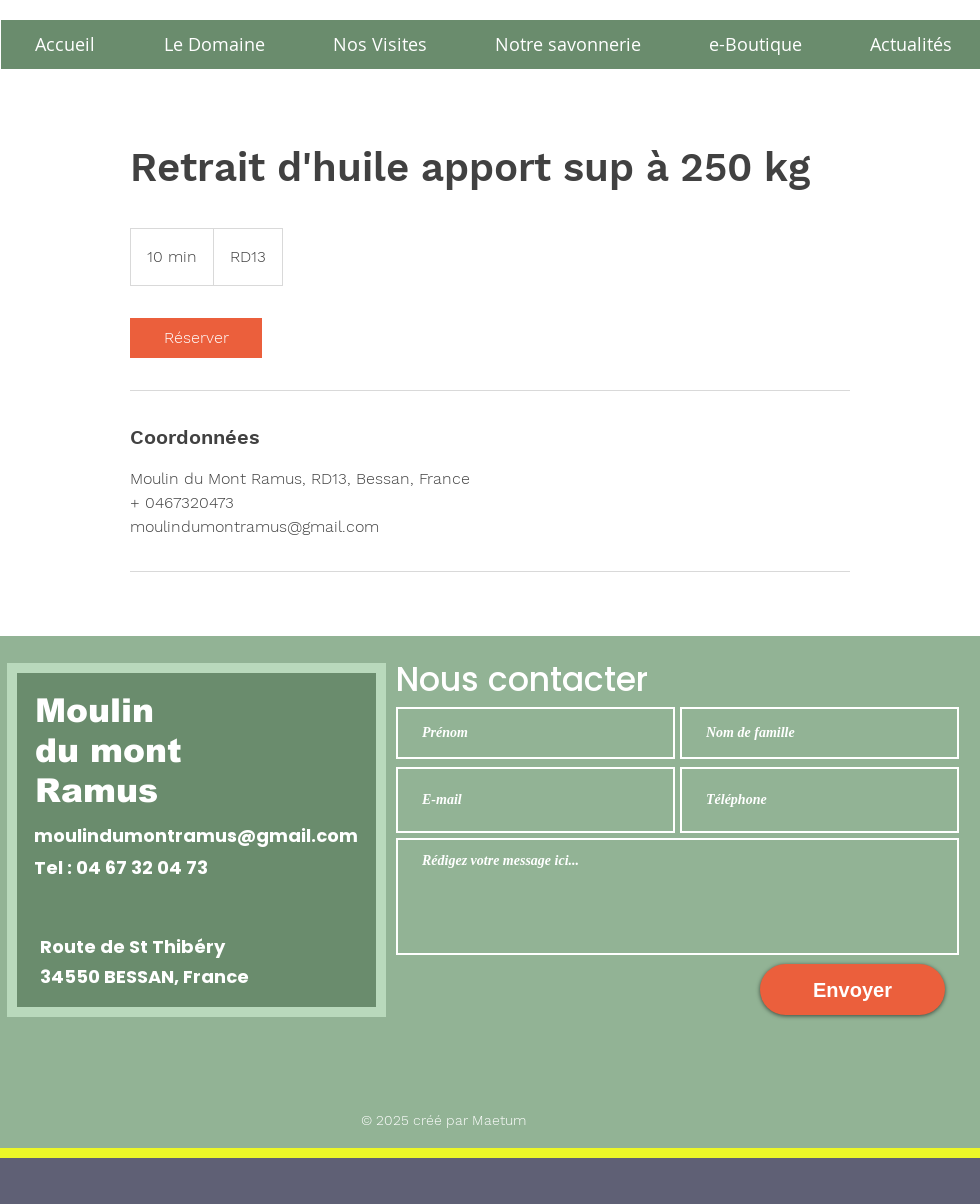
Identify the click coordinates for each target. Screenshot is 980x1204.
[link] (196, 338)
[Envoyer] (852, 989)
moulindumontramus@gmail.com (196, 835)
